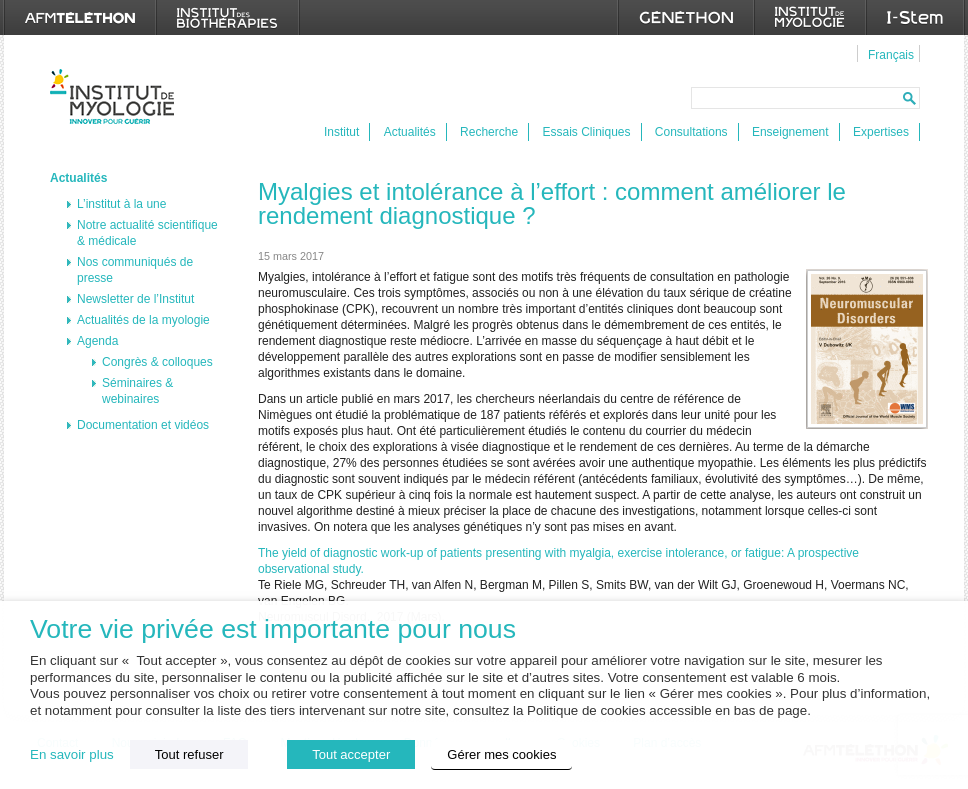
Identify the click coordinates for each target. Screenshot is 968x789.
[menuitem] (888, 54)
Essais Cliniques (586, 132)
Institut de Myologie (116, 96)
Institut (341, 132)
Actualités (410, 132)
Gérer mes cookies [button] (501, 754)
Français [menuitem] (891, 55)
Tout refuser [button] (189, 754)
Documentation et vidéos (143, 425)
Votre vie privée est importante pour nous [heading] (273, 629)
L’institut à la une (121, 204)
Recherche (489, 132)
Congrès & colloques (157, 362)
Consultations (691, 132)
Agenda (97, 341)
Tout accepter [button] (351, 754)
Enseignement (790, 132)
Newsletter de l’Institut (135, 299)
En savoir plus (72, 754)
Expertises (881, 132)
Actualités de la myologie (143, 320)
